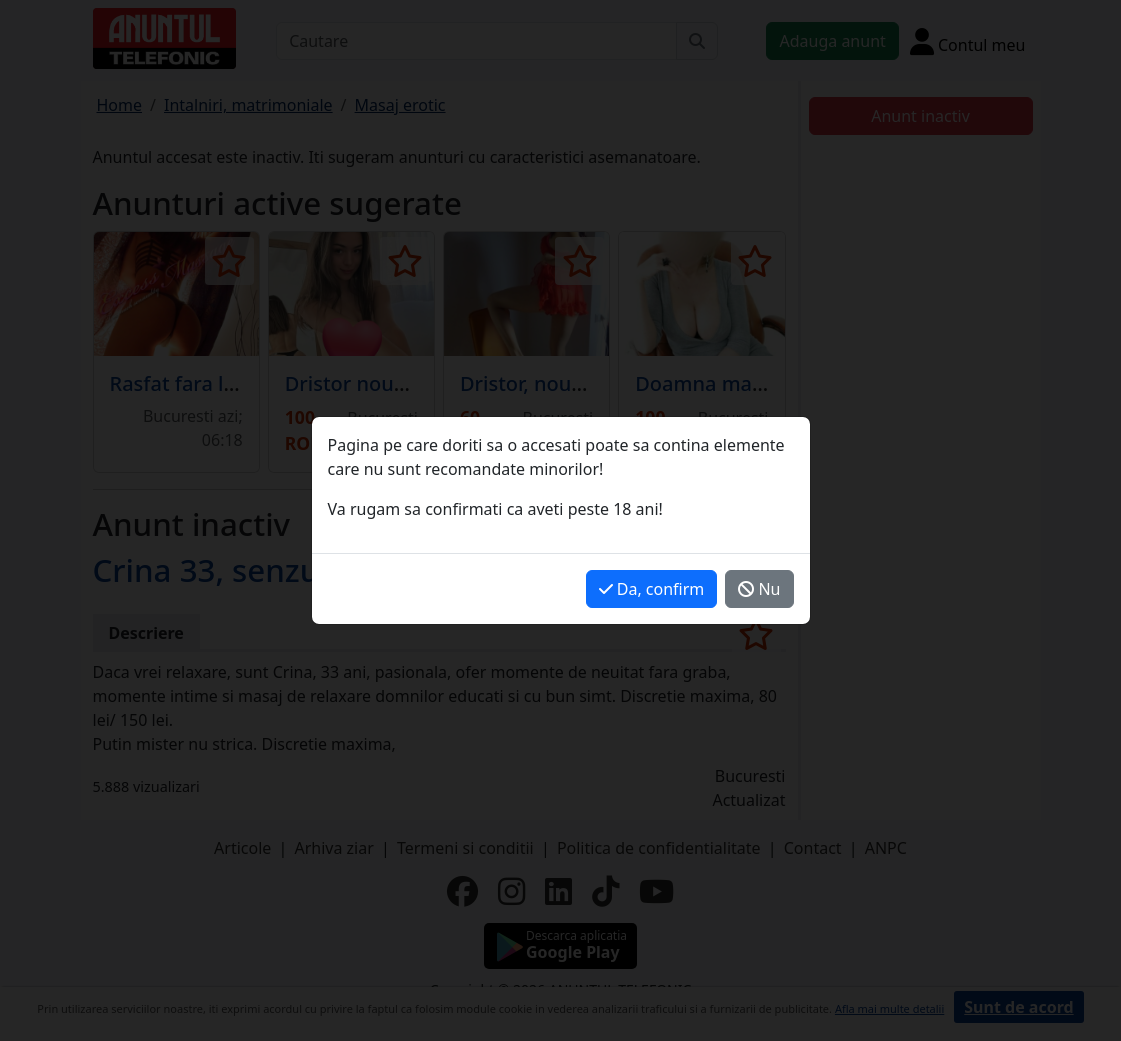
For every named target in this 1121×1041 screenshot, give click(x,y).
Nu (759, 589)
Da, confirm (652, 589)
